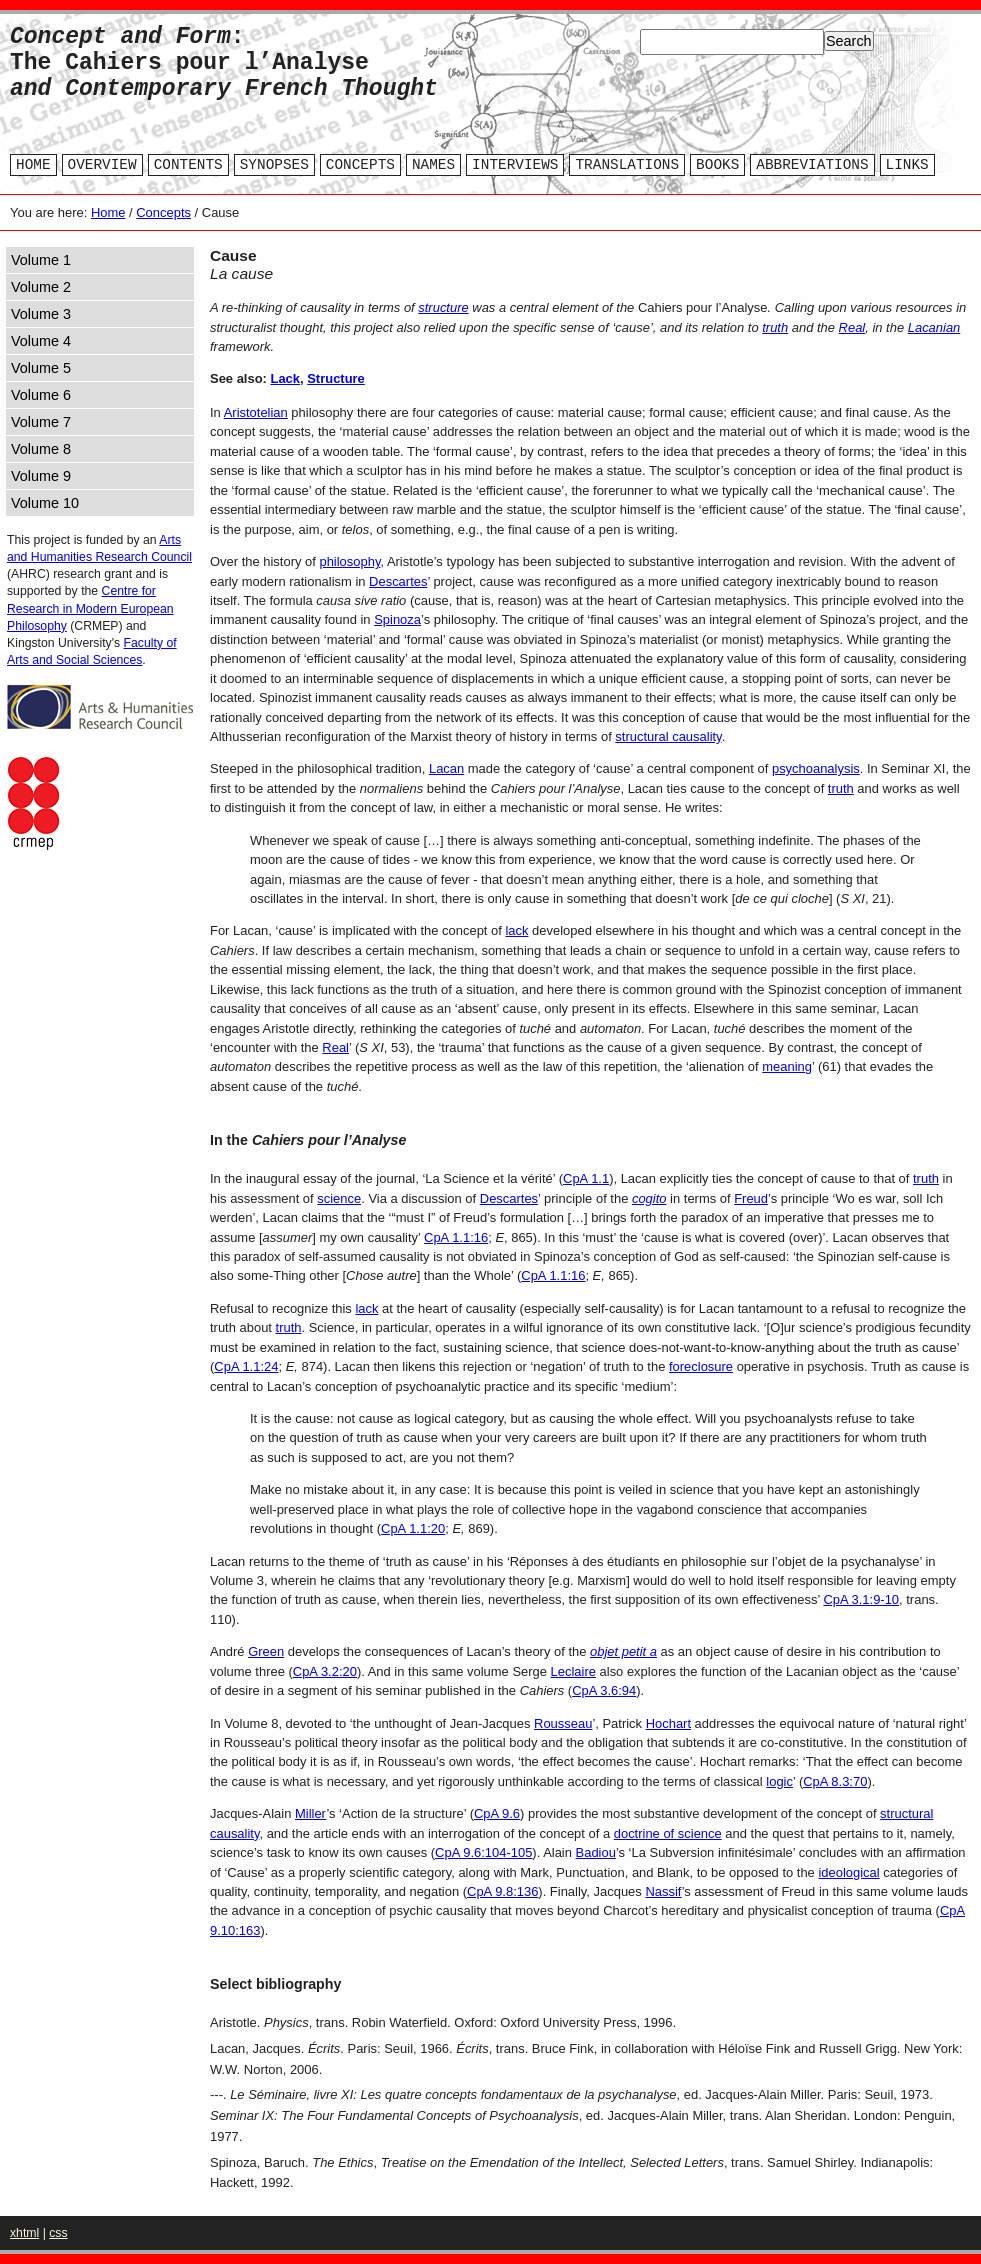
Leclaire (573, 1671)
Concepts (163, 212)
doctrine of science (668, 1833)
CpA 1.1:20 (413, 1528)
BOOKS (717, 165)
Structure (336, 378)
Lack (285, 378)
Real (852, 327)
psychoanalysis (816, 768)
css (58, 2233)
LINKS (907, 165)
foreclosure (701, 1366)
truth (775, 327)
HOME (33, 165)
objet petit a (623, 1651)
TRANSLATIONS (627, 165)
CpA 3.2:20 (325, 1671)
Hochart (668, 1723)
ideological (848, 1872)
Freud (751, 1198)
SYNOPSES (274, 165)
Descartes (398, 581)
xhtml (24, 2233)
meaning (787, 1066)
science (339, 1198)
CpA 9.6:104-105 (483, 1852)
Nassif (663, 1891)
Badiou (596, 1852)
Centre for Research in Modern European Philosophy (90, 608)
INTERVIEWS (515, 165)
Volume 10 (45, 503)
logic (779, 1781)
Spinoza (397, 619)
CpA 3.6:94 (604, 1690)
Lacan (446, 768)
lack (516, 930)
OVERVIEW (102, 165)
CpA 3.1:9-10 (861, 1599)
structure (443, 307)
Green (266, 1651)
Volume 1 (41, 260)
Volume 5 (41, 368)
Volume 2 (41, 287)
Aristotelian (256, 412)
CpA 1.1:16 (456, 1237)
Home (108, 212)
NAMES (433, 165)
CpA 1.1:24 (246, 1366)
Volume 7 (41, 422)
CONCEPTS (360, 165)
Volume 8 (41, 449)
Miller (310, 1813)
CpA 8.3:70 (835, 1781)
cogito (649, 1198)
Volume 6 (41, 395)
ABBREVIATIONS (812, 165)
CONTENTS (188, 165)
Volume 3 (41, 314)
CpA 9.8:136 (502, 1891)
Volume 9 (41, 476)
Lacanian (934, 327)
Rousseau (563, 1723)
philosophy (349, 561)
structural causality (668, 736)
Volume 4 (41, 341)
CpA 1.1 (586, 1178)
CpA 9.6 (497, 1813)
